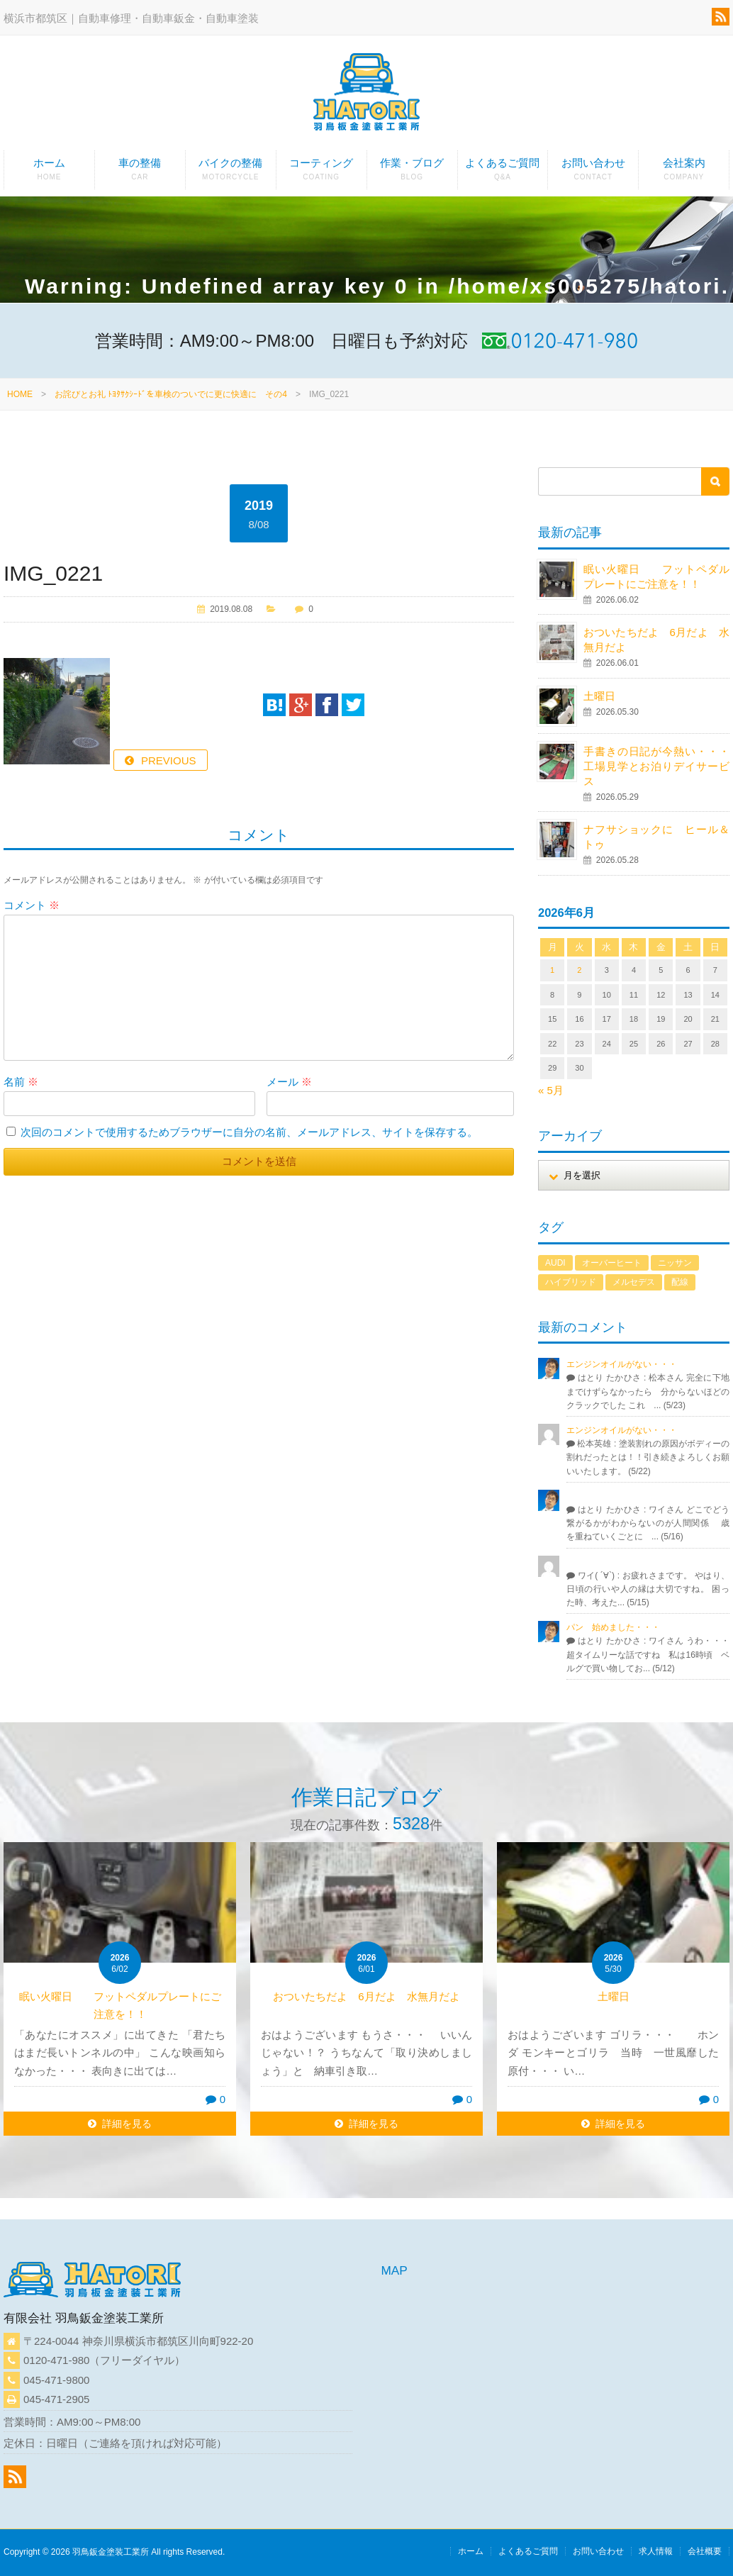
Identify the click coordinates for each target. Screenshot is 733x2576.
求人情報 (656, 2551)
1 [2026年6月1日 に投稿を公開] (552, 970)
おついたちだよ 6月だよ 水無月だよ (371, 1996)
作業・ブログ (412, 173)
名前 (21, 1082)
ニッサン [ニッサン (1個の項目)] (675, 1263)
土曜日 (599, 696)
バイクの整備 (231, 173)
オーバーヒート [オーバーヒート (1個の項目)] (612, 1263)
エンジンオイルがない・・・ (621, 1364)
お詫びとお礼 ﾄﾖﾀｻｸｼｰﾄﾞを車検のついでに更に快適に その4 (171, 394)
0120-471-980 (56, 2360)
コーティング (321, 173)
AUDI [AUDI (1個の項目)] (555, 1263)
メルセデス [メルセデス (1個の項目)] (633, 1282)
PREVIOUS (168, 760)
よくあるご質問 (503, 173)
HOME (20, 394)
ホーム (49, 173)
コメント (32, 905)
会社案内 (684, 173)
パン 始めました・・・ (613, 1627)
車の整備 (140, 173)
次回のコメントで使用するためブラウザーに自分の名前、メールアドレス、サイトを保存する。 (249, 1132)
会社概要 (705, 2551)
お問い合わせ (593, 173)
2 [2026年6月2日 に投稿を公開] (579, 970)
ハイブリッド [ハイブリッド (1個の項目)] (570, 1282)
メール (289, 1082)
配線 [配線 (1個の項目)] (679, 1282)
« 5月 (551, 1090)
